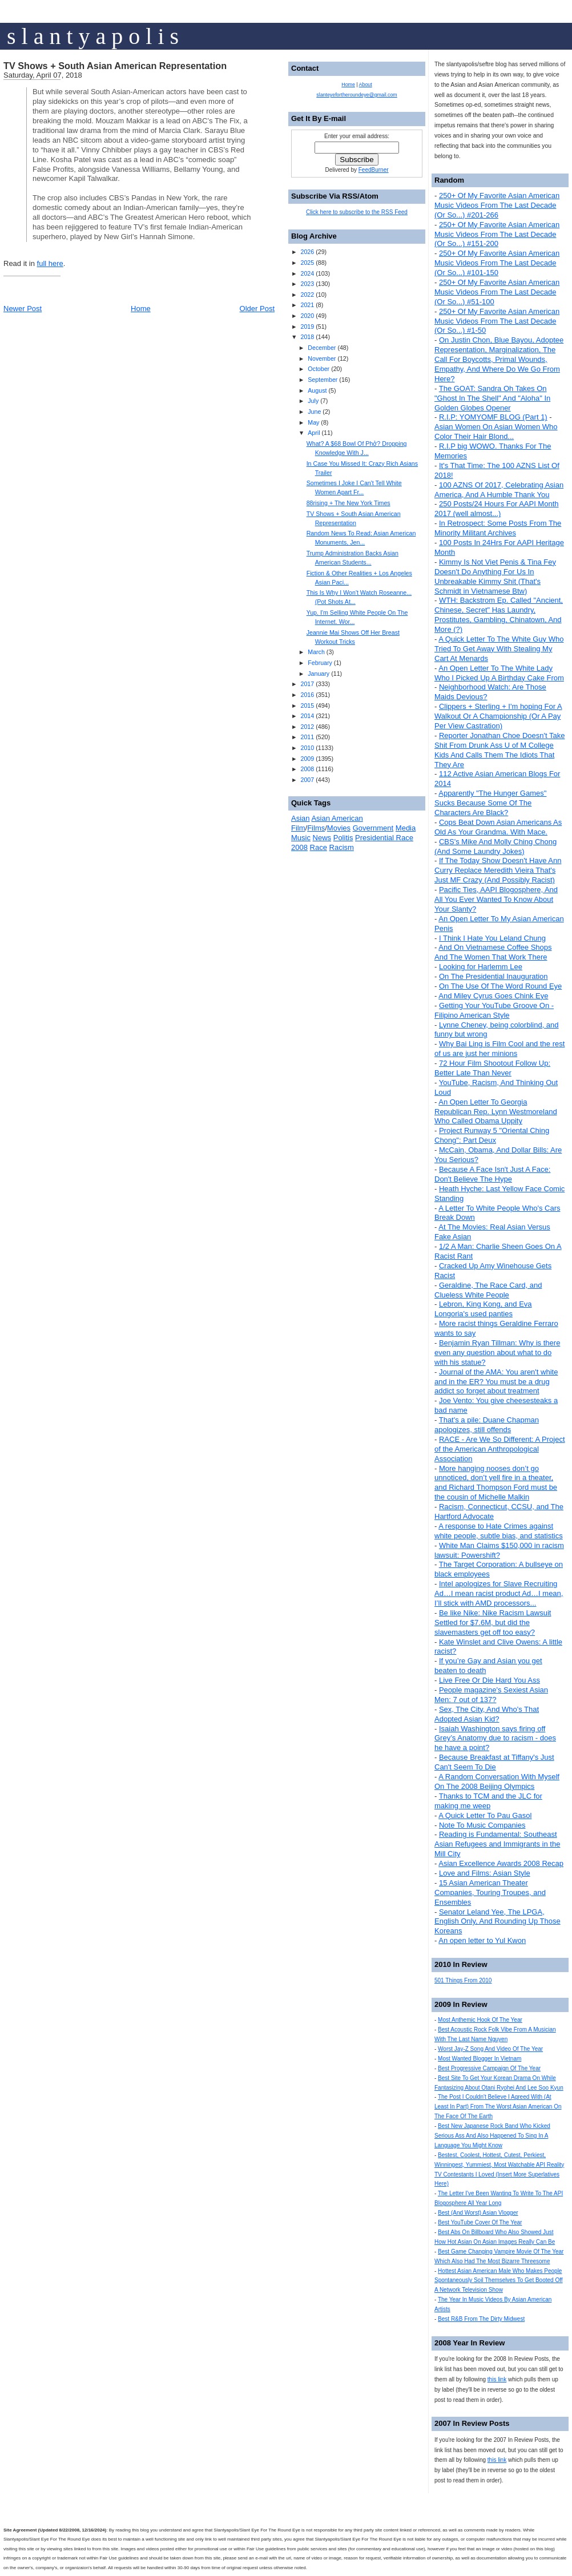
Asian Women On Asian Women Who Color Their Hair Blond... (496, 431)
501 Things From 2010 (463, 1980)
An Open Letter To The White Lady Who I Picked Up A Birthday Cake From (499, 673)
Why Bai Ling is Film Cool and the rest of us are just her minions (499, 1048)
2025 (307, 262)
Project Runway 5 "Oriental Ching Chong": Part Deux (491, 1135)
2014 (307, 715)
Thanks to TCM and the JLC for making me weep (488, 1801)
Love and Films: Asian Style (484, 1873)
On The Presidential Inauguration (493, 976)
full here (50, 263)
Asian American (336, 818)
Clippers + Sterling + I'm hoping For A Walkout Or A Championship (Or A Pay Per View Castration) (498, 716)
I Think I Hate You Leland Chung (492, 938)
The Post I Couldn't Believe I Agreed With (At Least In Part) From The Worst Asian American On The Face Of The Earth (498, 2106)
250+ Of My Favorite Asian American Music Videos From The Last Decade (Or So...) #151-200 (496, 234)
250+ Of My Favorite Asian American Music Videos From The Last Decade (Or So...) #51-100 (496, 292)
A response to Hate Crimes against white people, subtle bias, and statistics (498, 1531)
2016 (307, 694)
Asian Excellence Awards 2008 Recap (500, 1863)
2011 (307, 736)
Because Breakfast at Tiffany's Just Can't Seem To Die (494, 1762)
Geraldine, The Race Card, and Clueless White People (488, 1290)
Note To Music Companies (482, 1825)
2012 (307, 726)
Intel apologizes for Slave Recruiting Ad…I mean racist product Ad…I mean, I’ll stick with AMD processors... (498, 1593)
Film (298, 828)
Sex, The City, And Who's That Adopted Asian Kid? (486, 1714)
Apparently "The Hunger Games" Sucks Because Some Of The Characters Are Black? (490, 803)
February (320, 662)
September (322, 379)
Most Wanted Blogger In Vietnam (479, 2058)
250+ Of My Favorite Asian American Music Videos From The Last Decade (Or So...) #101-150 (496, 263)
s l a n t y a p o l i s (93, 36)
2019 (307, 326)
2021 (307, 304)
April (314, 432)
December (322, 347)
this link (497, 2379)
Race (318, 847)
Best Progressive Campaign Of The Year (489, 2068)
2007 (307, 779)
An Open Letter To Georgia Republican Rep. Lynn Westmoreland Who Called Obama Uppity (495, 1112)
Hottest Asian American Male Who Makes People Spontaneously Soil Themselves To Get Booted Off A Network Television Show (498, 2280)
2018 (307, 336)
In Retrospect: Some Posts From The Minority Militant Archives (497, 528)
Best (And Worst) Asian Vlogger (478, 2213)
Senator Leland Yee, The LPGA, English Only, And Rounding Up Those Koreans (497, 1922)
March (316, 651)
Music (301, 837)
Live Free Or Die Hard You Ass (489, 1680)
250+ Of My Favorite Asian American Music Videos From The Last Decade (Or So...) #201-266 (496, 205)
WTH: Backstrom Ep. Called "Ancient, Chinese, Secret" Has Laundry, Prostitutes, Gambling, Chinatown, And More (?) (498, 615)
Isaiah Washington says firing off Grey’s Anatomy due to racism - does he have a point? (495, 1738)
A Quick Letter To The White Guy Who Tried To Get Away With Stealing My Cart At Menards (498, 649)
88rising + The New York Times (348, 502)
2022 (307, 294)
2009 (307, 758)
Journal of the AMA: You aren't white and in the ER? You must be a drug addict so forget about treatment (496, 1382)
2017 (307, 683)
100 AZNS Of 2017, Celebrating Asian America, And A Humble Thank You (498, 490)
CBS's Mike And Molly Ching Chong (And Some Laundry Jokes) (495, 846)
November (322, 358)
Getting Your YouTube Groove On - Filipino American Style (494, 1010)
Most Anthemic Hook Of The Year (480, 2020)
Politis (343, 837)
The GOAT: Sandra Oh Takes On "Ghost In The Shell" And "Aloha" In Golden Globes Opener (492, 398)
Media (406, 828)
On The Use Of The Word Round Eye (500, 986)
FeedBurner (373, 170)
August (317, 390)
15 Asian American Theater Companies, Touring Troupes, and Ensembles (490, 1892)
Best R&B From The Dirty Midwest (481, 2319)
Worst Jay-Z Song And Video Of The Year (490, 2049)
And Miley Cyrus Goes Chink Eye (493, 995)
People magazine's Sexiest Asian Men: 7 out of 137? (491, 1695)
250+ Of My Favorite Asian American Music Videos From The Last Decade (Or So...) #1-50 (496, 321)
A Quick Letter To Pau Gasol (484, 1815)
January (318, 673)
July (313, 400)
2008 (307, 768)
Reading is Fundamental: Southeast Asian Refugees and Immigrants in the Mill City (497, 1844)
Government (373, 828)
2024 (307, 273)
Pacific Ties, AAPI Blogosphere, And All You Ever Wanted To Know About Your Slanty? (496, 899)
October (318, 368)
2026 (307, 251)
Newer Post (22, 308)
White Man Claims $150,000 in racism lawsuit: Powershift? (499, 1550)
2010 (307, 747)
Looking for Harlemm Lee (480, 966)
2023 (307, 283)
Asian (300, 818)
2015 (307, 705)
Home (141, 308)
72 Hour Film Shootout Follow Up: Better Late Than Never (492, 1068)
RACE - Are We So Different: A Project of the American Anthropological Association (499, 1449)
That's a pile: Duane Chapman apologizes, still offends (486, 1425)
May (313, 422)
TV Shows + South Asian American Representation (115, 66)
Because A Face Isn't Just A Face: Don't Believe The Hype (492, 1174)
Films (316, 828)
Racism (341, 847)
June (314, 411)
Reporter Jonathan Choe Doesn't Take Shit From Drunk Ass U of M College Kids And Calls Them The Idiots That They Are (499, 750)
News (322, 837)
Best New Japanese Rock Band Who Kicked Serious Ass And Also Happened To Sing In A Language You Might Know (492, 2135)
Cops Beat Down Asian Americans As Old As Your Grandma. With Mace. (498, 827)
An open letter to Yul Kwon (482, 1940)
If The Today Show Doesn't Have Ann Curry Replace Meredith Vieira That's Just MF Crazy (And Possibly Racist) (497, 870)
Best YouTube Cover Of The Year (480, 2222)
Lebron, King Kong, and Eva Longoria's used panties (483, 1309)
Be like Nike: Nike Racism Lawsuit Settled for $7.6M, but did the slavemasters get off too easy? (492, 1622)
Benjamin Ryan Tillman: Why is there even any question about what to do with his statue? (497, 1352)
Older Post (257, 308)
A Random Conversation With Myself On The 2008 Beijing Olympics (496, 1781)
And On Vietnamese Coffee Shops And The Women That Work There (493, 952)
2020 (307, 315)
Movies (339, 828)
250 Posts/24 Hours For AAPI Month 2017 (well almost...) (496, 508)
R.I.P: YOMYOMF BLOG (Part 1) (493, 417)
